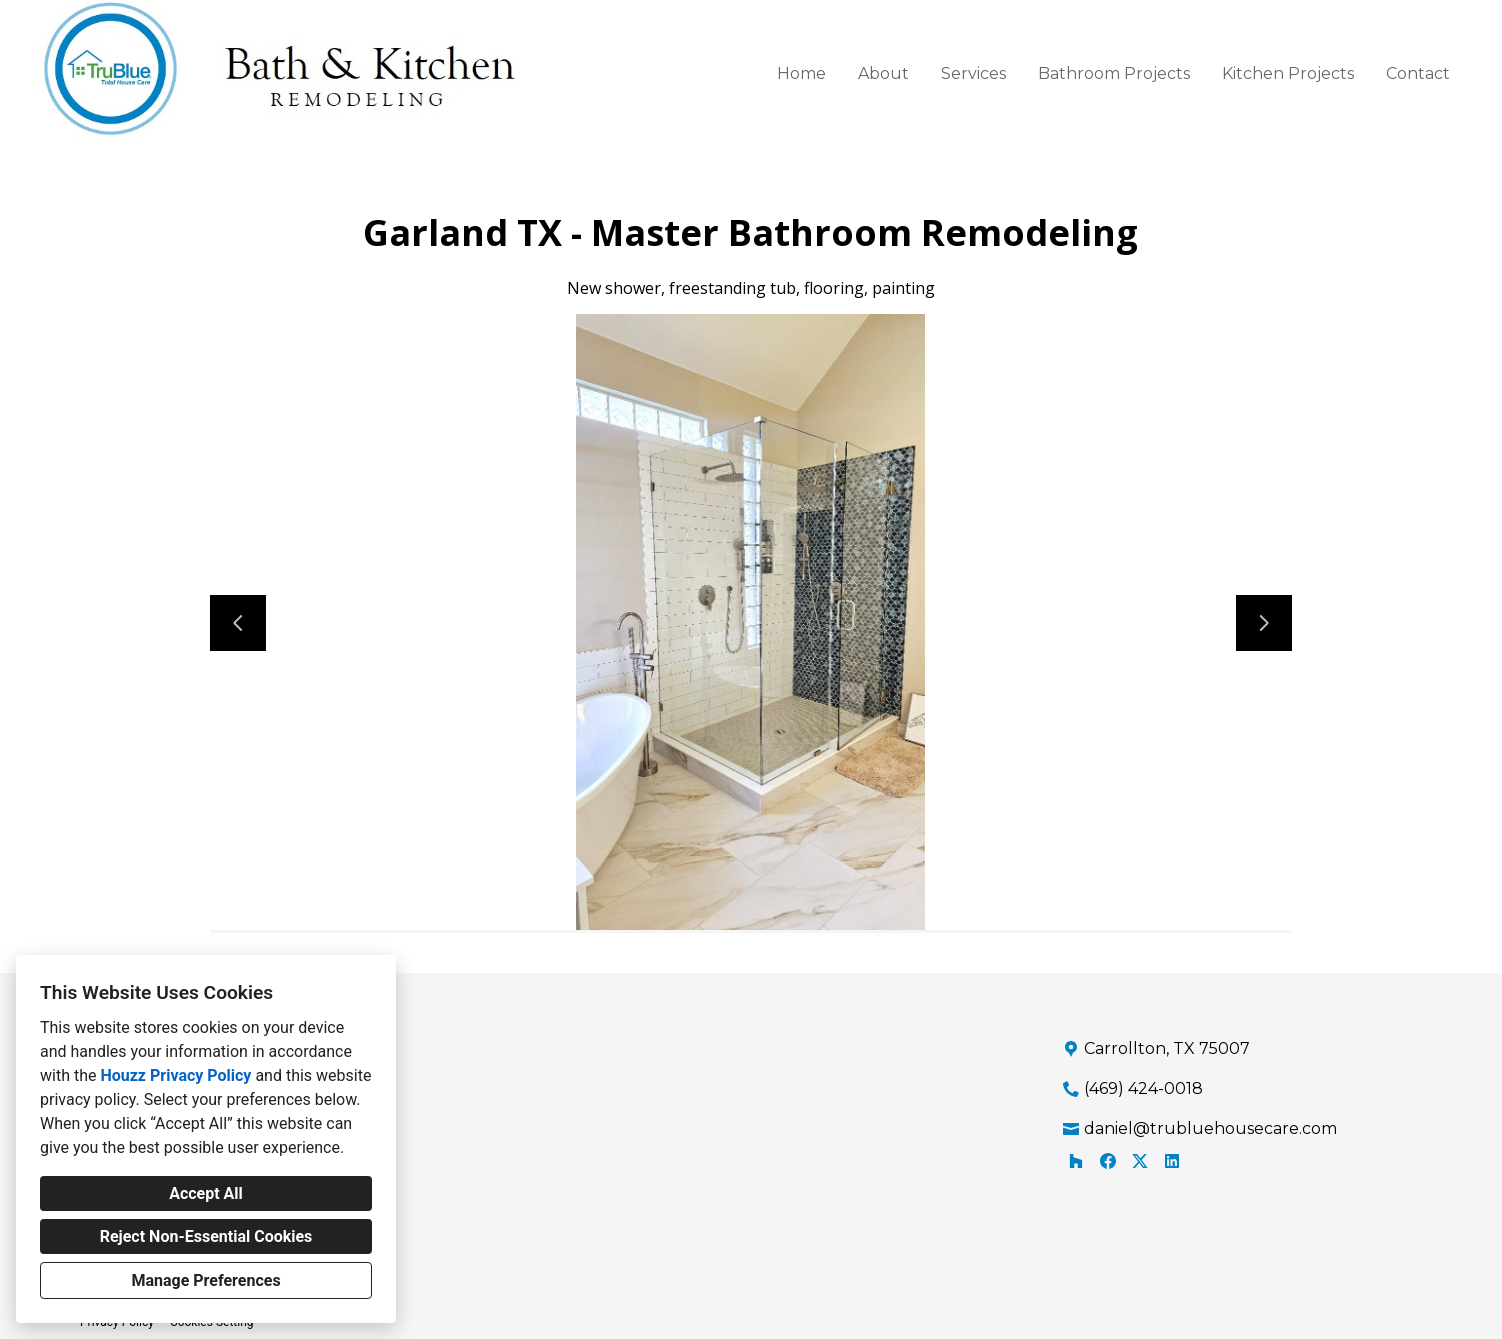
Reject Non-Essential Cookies (206, 1236)
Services (973, 73)
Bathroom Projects (1114, 73)
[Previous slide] (238, 623)
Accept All (206, 1193)
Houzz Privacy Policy (175, 1075)
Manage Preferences (205, 1280)
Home (801, 73)
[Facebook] (1108, 1161)
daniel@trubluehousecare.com (1210, 1128)
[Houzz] (1076, 1161)
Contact (1418, 73)
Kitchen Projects (1288, 73)
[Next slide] (1264, 623)
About (883, 73)
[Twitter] (1140, 1161)
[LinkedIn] (1172, 1161)
